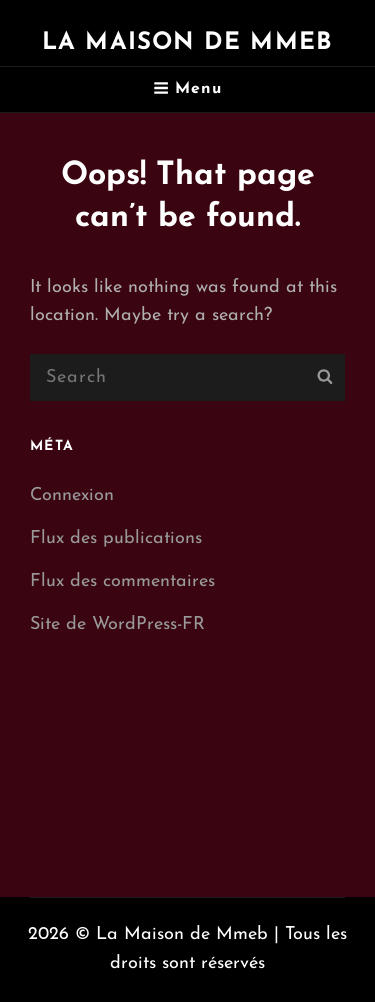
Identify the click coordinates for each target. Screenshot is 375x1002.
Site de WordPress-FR (117, 624)
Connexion (72, 495)
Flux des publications (116, 538)
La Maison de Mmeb (187, 43)
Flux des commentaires (122, 581)
